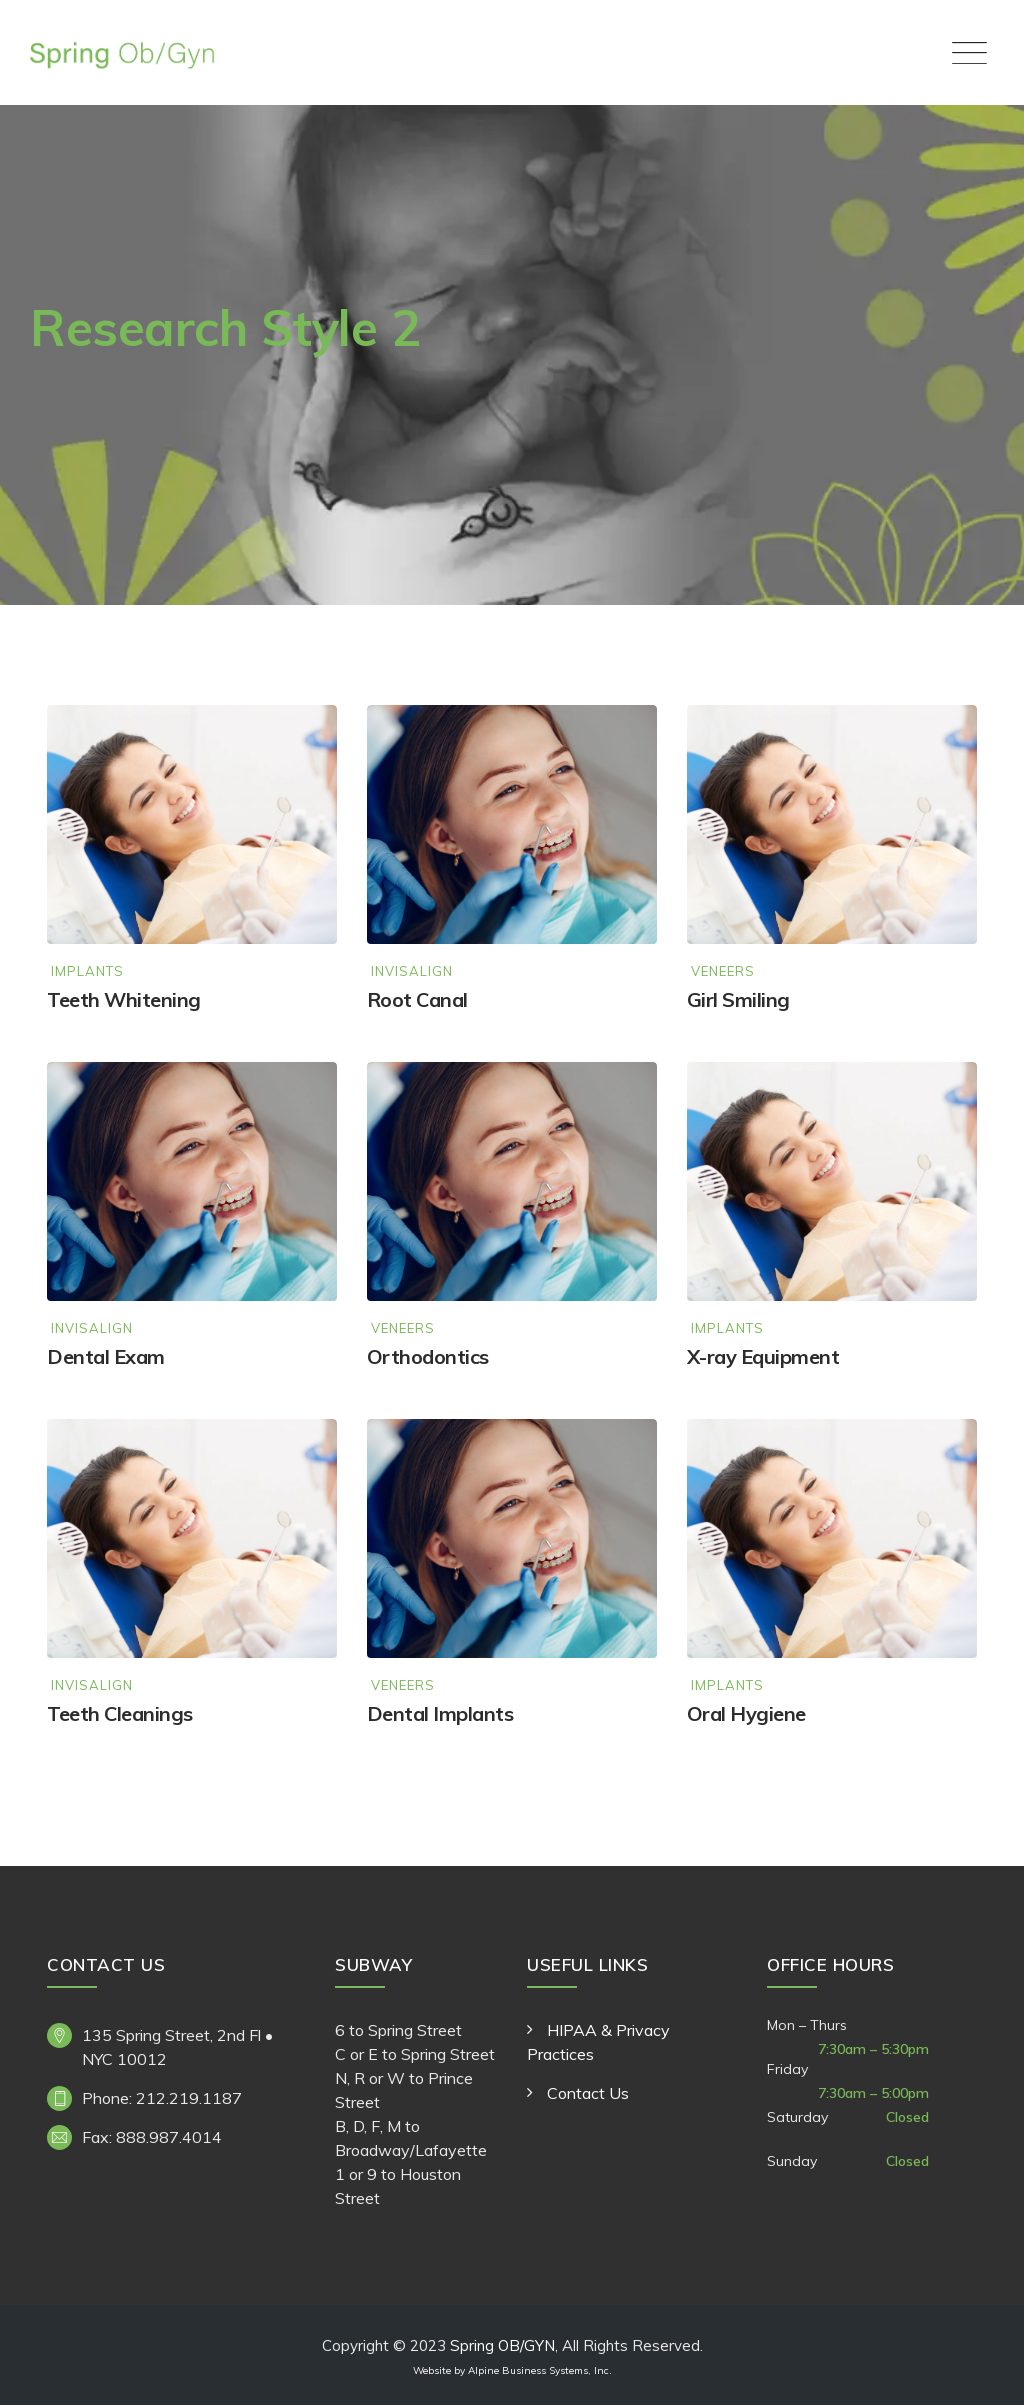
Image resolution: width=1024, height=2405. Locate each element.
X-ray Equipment (763, 1356)
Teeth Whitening (124, 999)
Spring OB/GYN (502, 2345)
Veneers (723, 971)
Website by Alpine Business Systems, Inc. (512, 2370)
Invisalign (412, 971)
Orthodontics (428, 1356)
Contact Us (588, 2093)
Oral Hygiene (746, 1713)
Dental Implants (440, 1713)
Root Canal (417, 999)
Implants (87, 971)
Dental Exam (106, 1356)
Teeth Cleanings (120, 1713)
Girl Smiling (738, 999)
